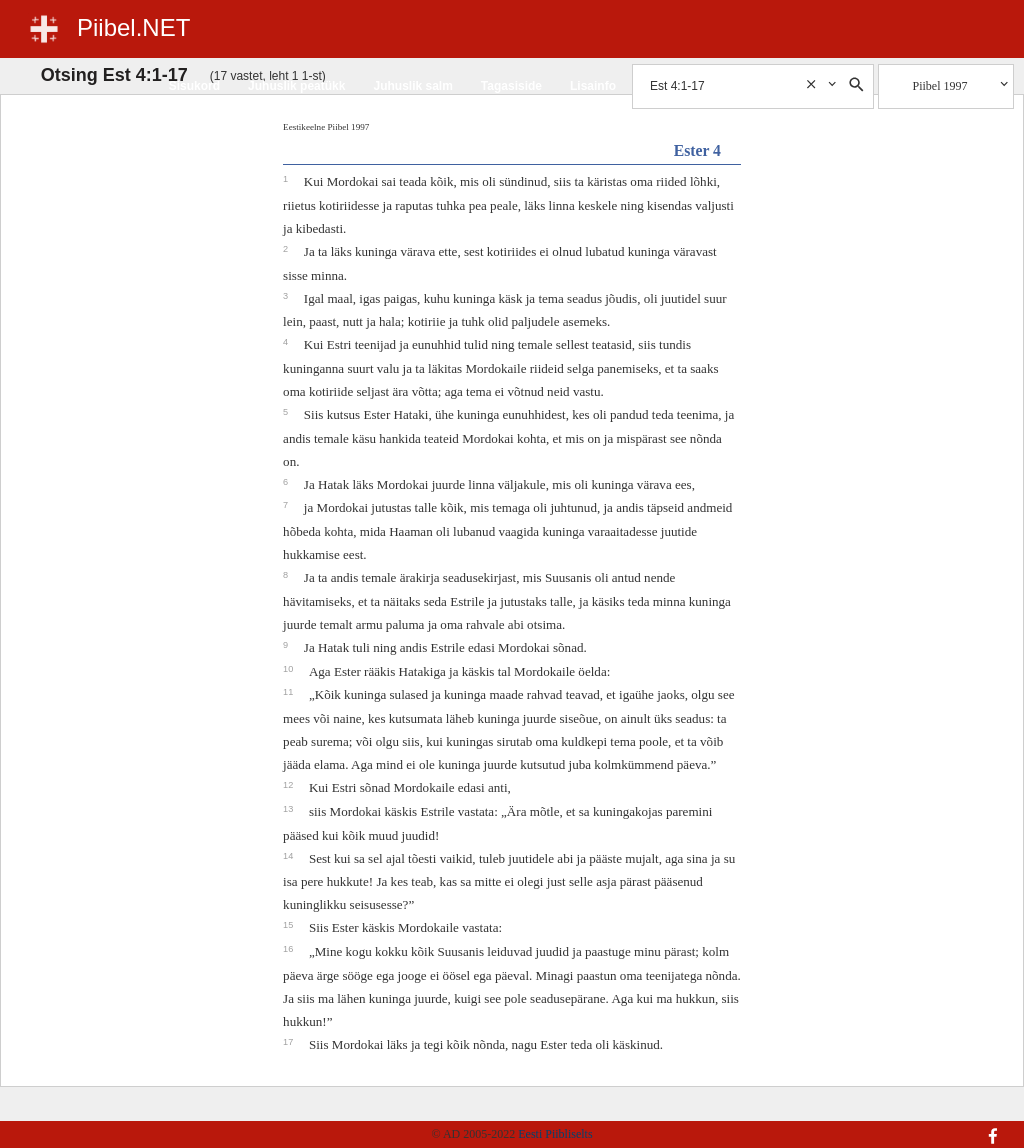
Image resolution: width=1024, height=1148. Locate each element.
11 (289, 692)
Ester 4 (697, 150)
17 (289, 1042)
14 (289, 856)
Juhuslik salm (412, 86)
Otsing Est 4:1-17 (114, 75)
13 (289, 809)
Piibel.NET (133, 27)
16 (289, 949)
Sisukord (194, 86)
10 (289, 669)
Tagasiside (511, 86)
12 (289, 785)
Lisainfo (593, 86)
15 (289, 925)
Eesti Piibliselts (555, 1134)
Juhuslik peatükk (296, 86)
